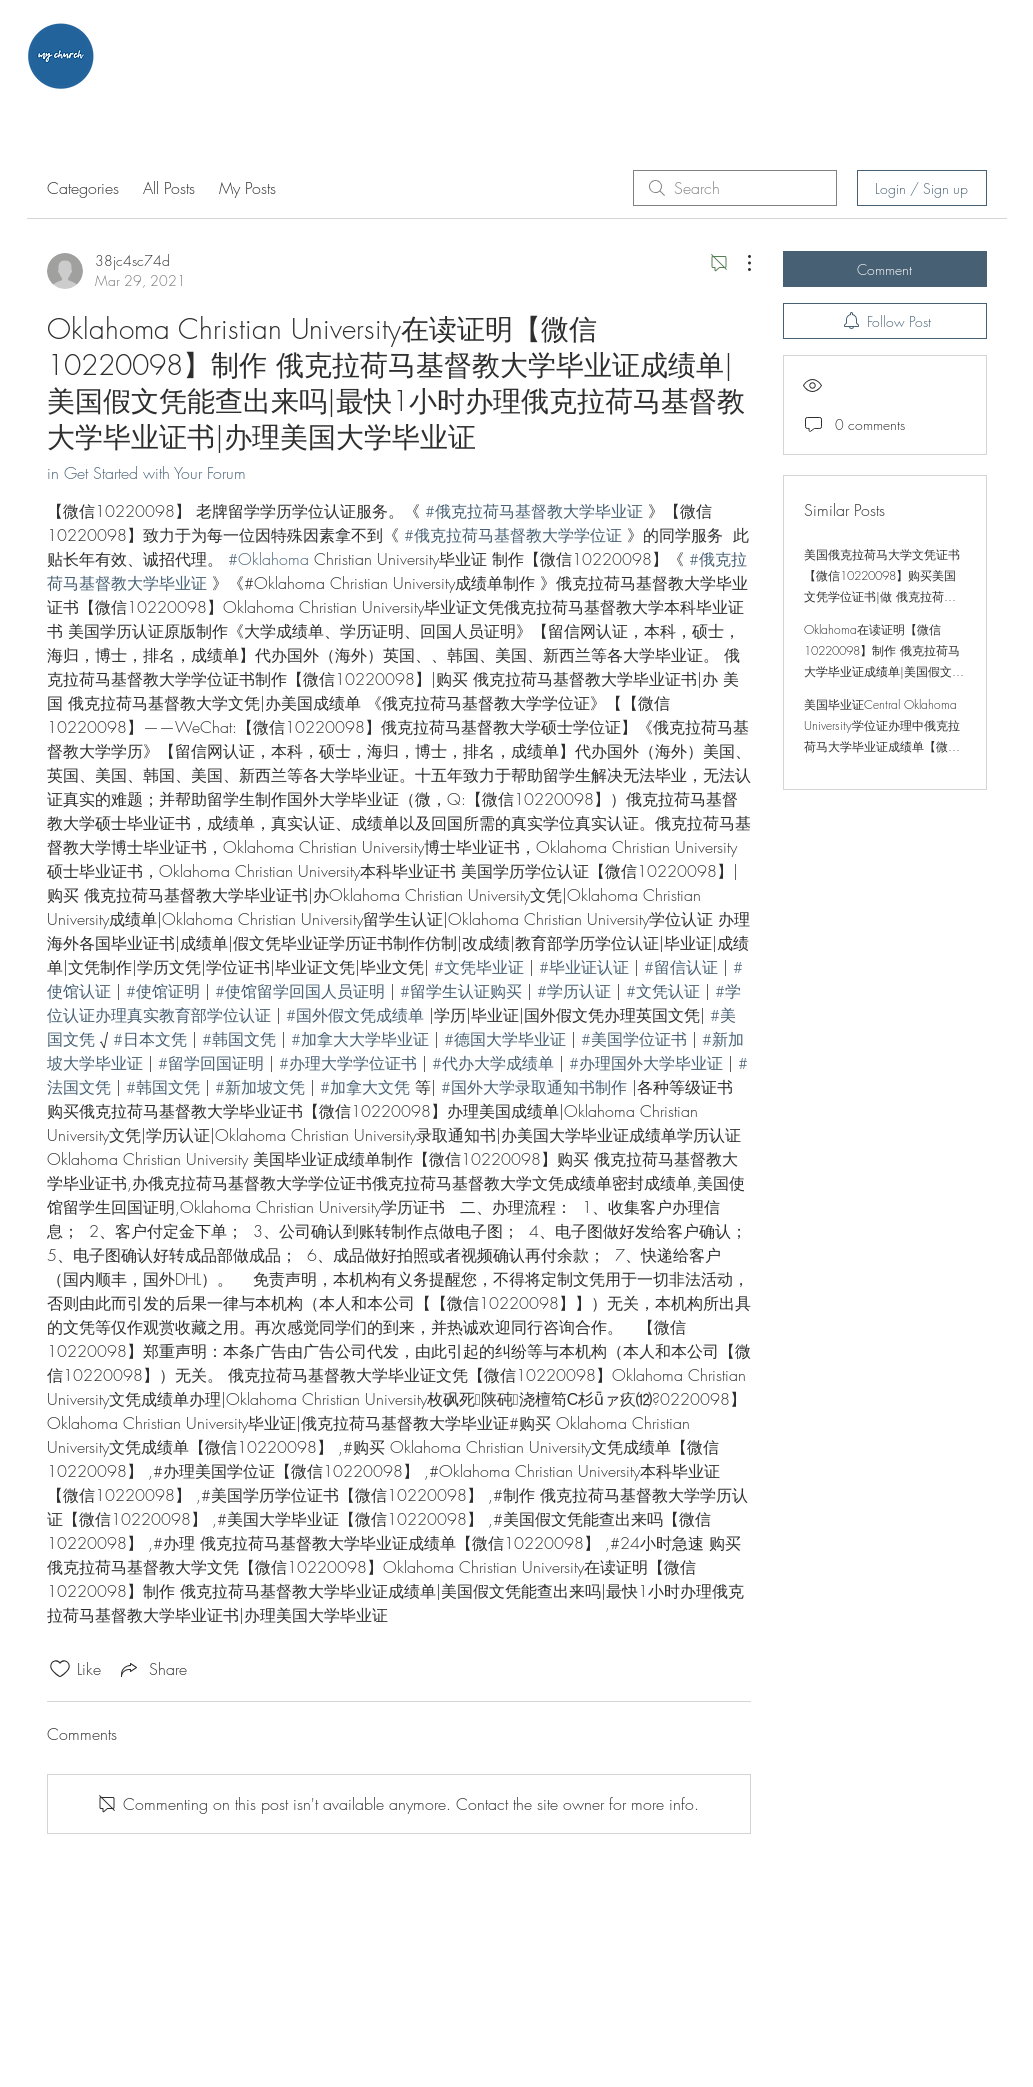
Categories (83, 188)
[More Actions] (739, 263)
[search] (735, 188)
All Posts (169, 188)
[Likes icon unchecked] (60, 1669)
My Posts (247, 188)
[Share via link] (152, 1669)
